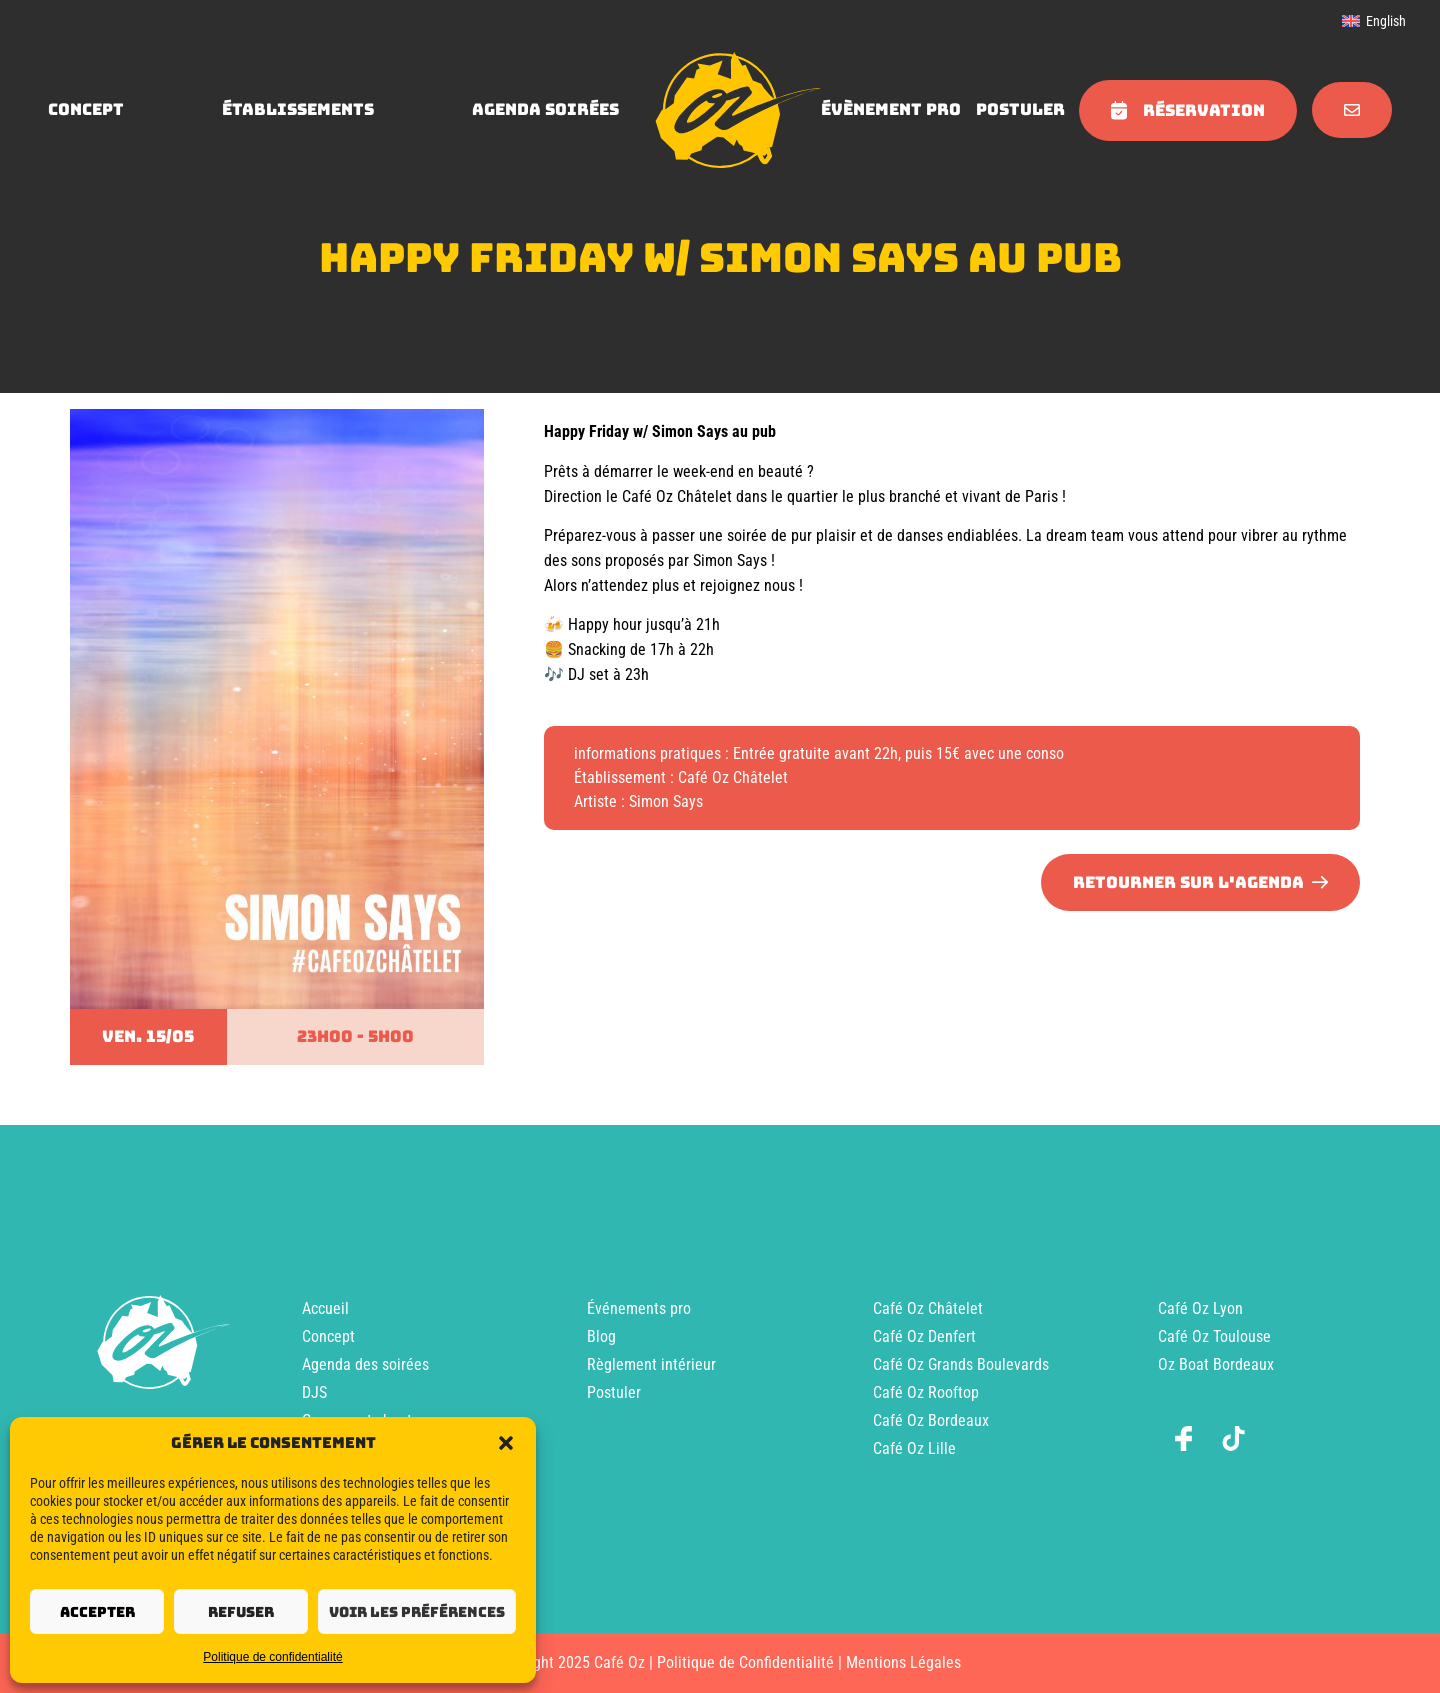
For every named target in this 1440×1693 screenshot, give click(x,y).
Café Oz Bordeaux (931, 1420)
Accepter (97, 1612)
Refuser (241, 1612)
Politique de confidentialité (272, 1657)
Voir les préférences (417, 1612)
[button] (506, 1443)
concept (86, 109)
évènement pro (891, 109)
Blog (601, 1336)
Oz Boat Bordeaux (1216, 1364)
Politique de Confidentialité (745, 1662)
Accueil (325, 1308)
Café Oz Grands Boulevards (961, 1364)
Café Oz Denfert (924, 1336)
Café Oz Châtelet (928, 1308)
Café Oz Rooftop (926, 1392)
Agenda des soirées (365, 1364)
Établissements (298, 109)
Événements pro (639, 1308)
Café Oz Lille (914, 1448)
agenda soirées (545, 109)
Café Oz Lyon (1200, 1308)
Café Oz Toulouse (1214, 1336)
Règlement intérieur (651, 1364)
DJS (314, 1392)
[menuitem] (1374, 21)
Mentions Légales (903, 1662)
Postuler (1020, 109)
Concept (328, 1336)
